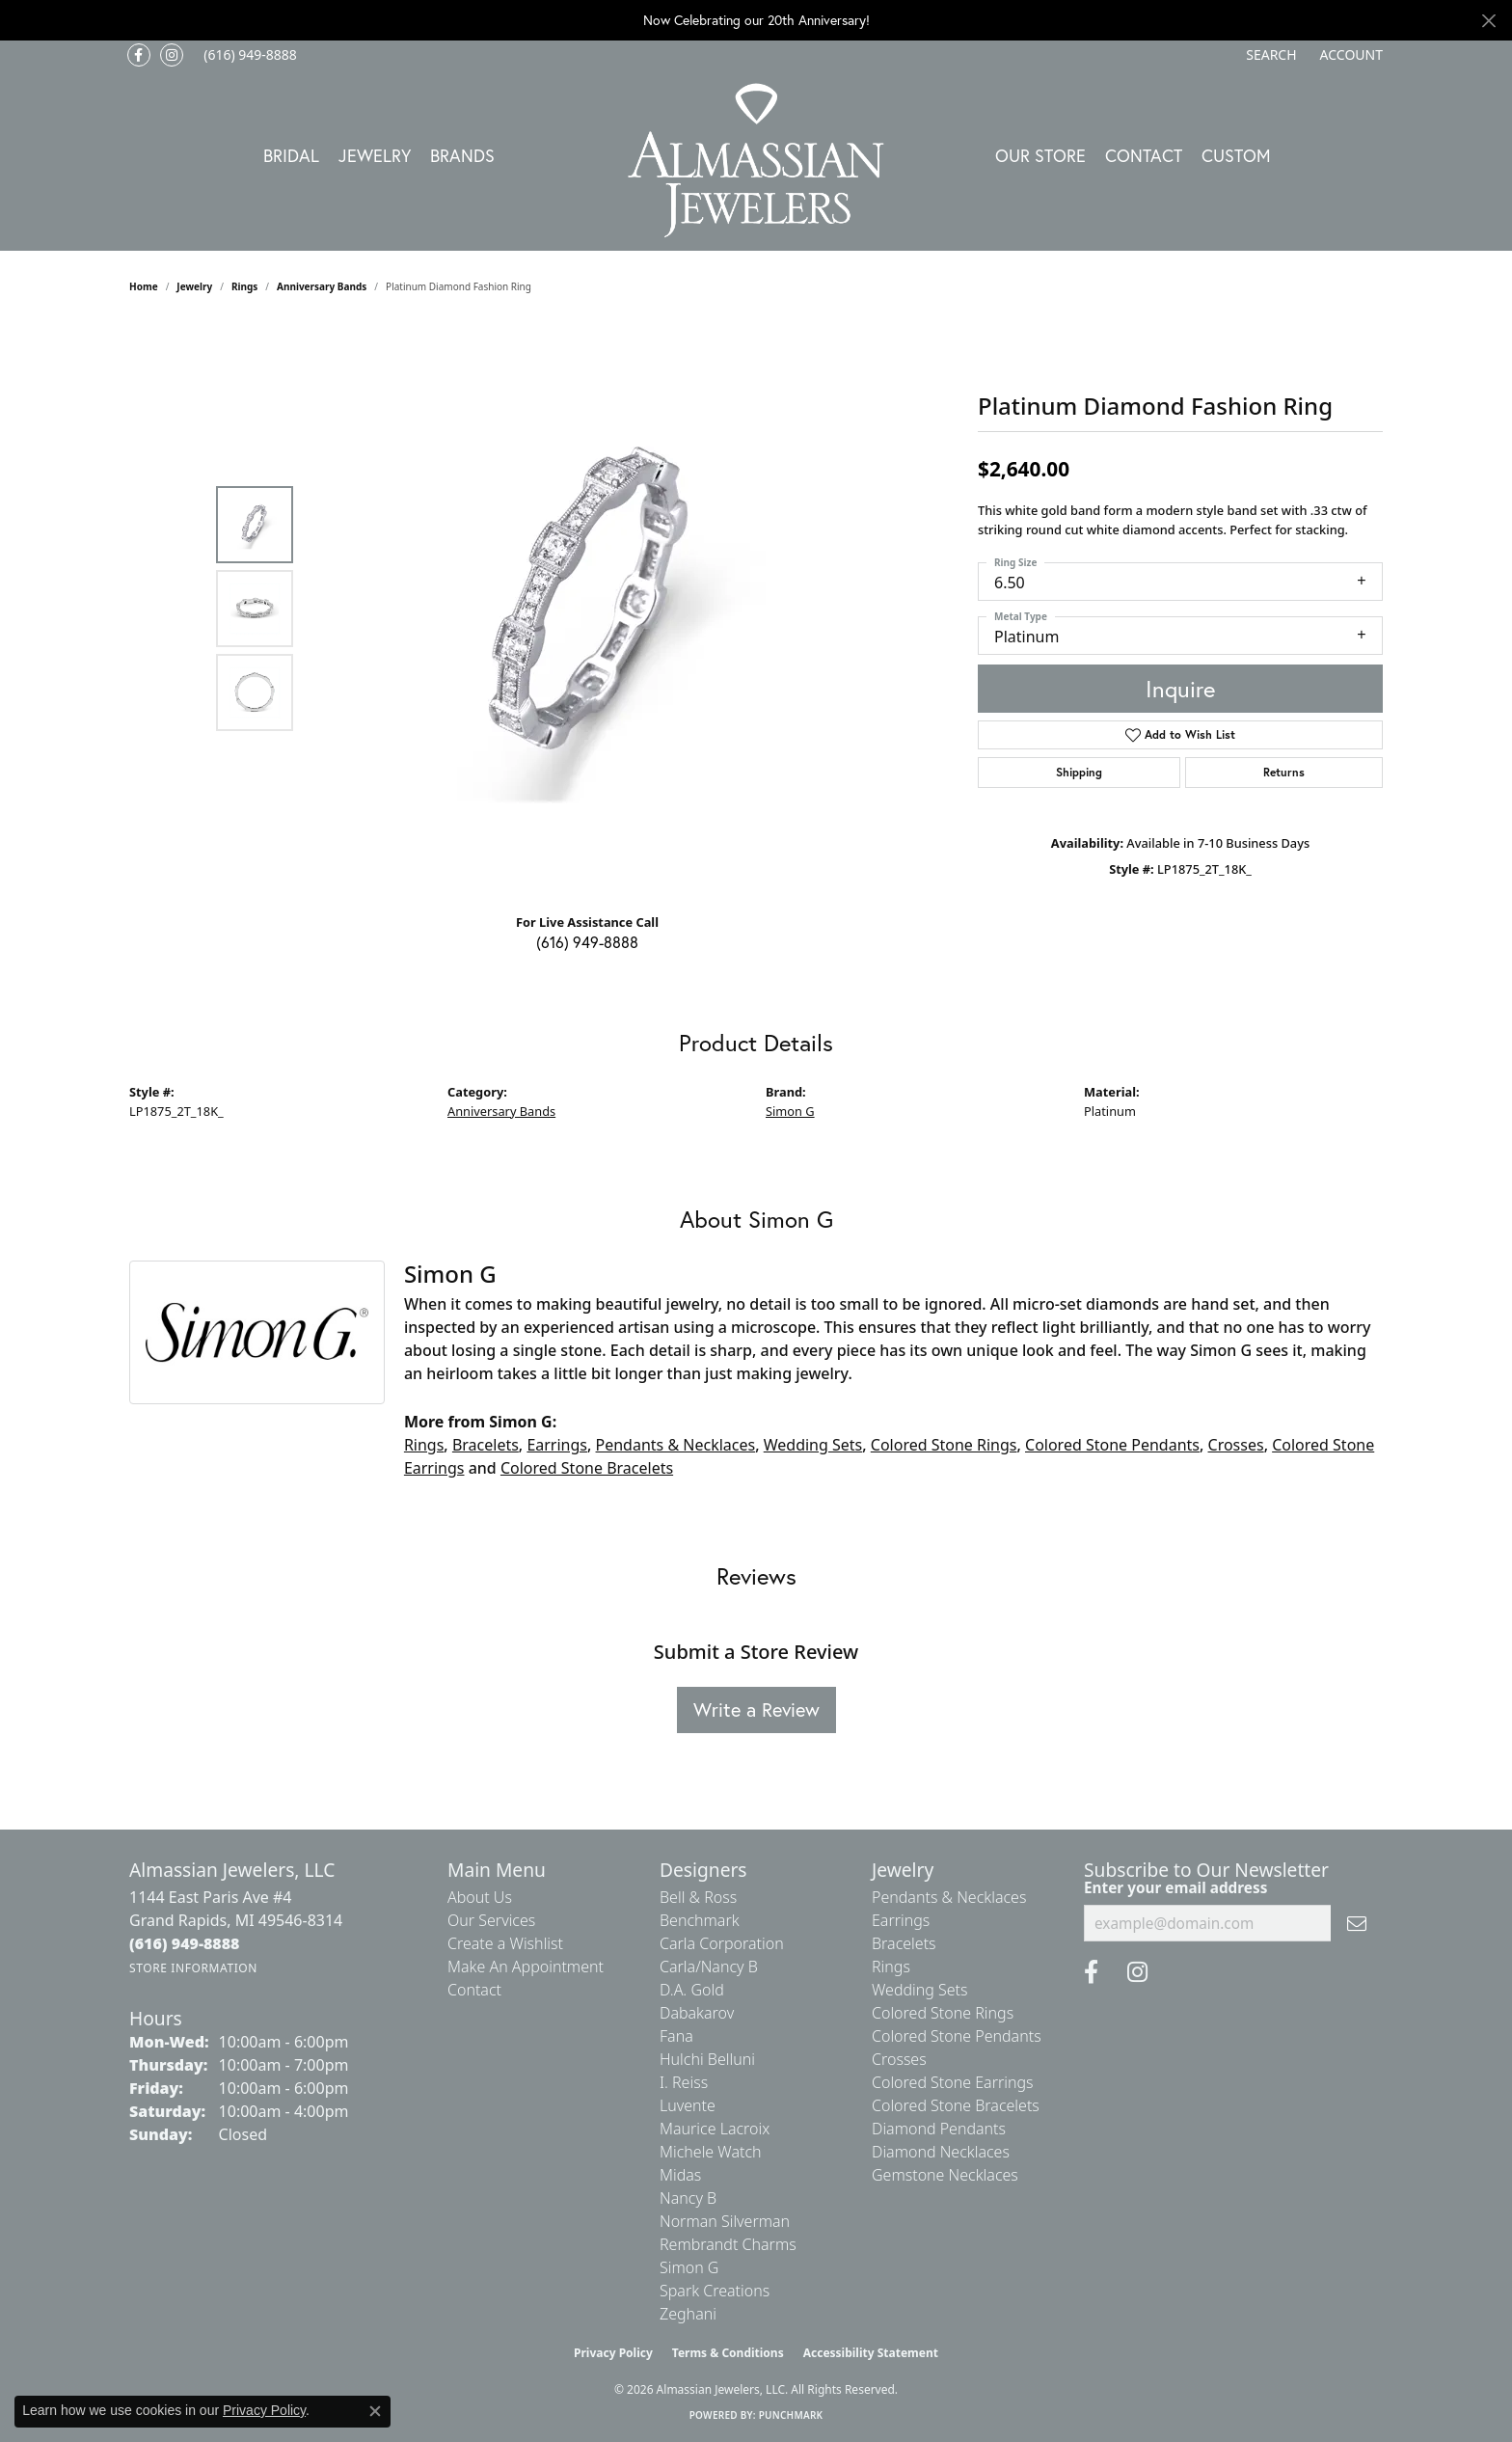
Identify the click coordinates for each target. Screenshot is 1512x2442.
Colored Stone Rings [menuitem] (942, 2012)
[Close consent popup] (375, 2411)
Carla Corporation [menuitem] (722, 1943)
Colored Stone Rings (944, 1444)
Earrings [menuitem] (901, 1920)
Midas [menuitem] (680, 2174)
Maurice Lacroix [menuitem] (715, 2128)
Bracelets (485, 1444)
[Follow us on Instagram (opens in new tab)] (171, 55)
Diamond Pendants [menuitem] (939, 2128)
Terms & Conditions (728, 2353)
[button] (1269, 55)
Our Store (1040, 155)
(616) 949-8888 (587, 942)
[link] (248, 55)
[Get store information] (193, 1968)
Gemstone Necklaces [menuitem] (945, 2174)
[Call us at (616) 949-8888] (184, 1943)
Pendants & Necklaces (676, 1444)
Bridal (291, 155)
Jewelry (374, 155)
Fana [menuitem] (676, 2036)
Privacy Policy (613, 2353)
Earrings (556, 1444)
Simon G (790, 1111)
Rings (244, 286)
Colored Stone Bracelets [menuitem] (956, 2105)
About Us (479, 1897)
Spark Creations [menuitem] (715, 2290)
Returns (1284, 772)
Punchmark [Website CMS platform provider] (791, 2415)
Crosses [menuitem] (899, 2059)
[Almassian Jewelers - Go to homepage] (756, 160)
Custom (1236, 155)
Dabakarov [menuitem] (697, 2012)
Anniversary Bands (321, 286)
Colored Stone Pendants (1112, 1444)
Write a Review (756, 1709)
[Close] (1488, 21)
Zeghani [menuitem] (688, 2313)
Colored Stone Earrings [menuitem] (953, 2082)
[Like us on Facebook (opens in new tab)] (138, 55)
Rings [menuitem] (891, 1966)
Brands (462, 155)
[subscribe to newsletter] (1357, 1923)
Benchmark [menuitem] (700, 1920)
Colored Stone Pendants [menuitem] (956, 2036)
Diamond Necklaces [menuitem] (941, 2151)
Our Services (491, 1920)
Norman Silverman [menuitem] (725, 2221)
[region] (592, 608)
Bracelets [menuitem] (904, 1943)
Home (143, 286)
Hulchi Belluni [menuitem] (707, 2059)
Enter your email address (1175, 1887)
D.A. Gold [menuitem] (692, 1989)
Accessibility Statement (870, 2353)
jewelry (194, 286)
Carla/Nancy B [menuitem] (709, 1966)
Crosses (1236, 1444)
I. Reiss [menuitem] (684, 2082)
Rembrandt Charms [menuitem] (728, 2244)
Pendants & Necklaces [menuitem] (949, 1897)
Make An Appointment (525, 1966)
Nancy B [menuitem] (688, 2198)
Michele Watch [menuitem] (711, 2151)
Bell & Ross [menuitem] (698, 1897)
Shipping (1079, 772)
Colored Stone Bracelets (586, 1468)
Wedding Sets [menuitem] (920, 1989)
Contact (1143, 155)
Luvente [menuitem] (688, 2105)
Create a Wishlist (505, 1943)
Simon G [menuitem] (689, 2267)
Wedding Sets (813, 1444)
